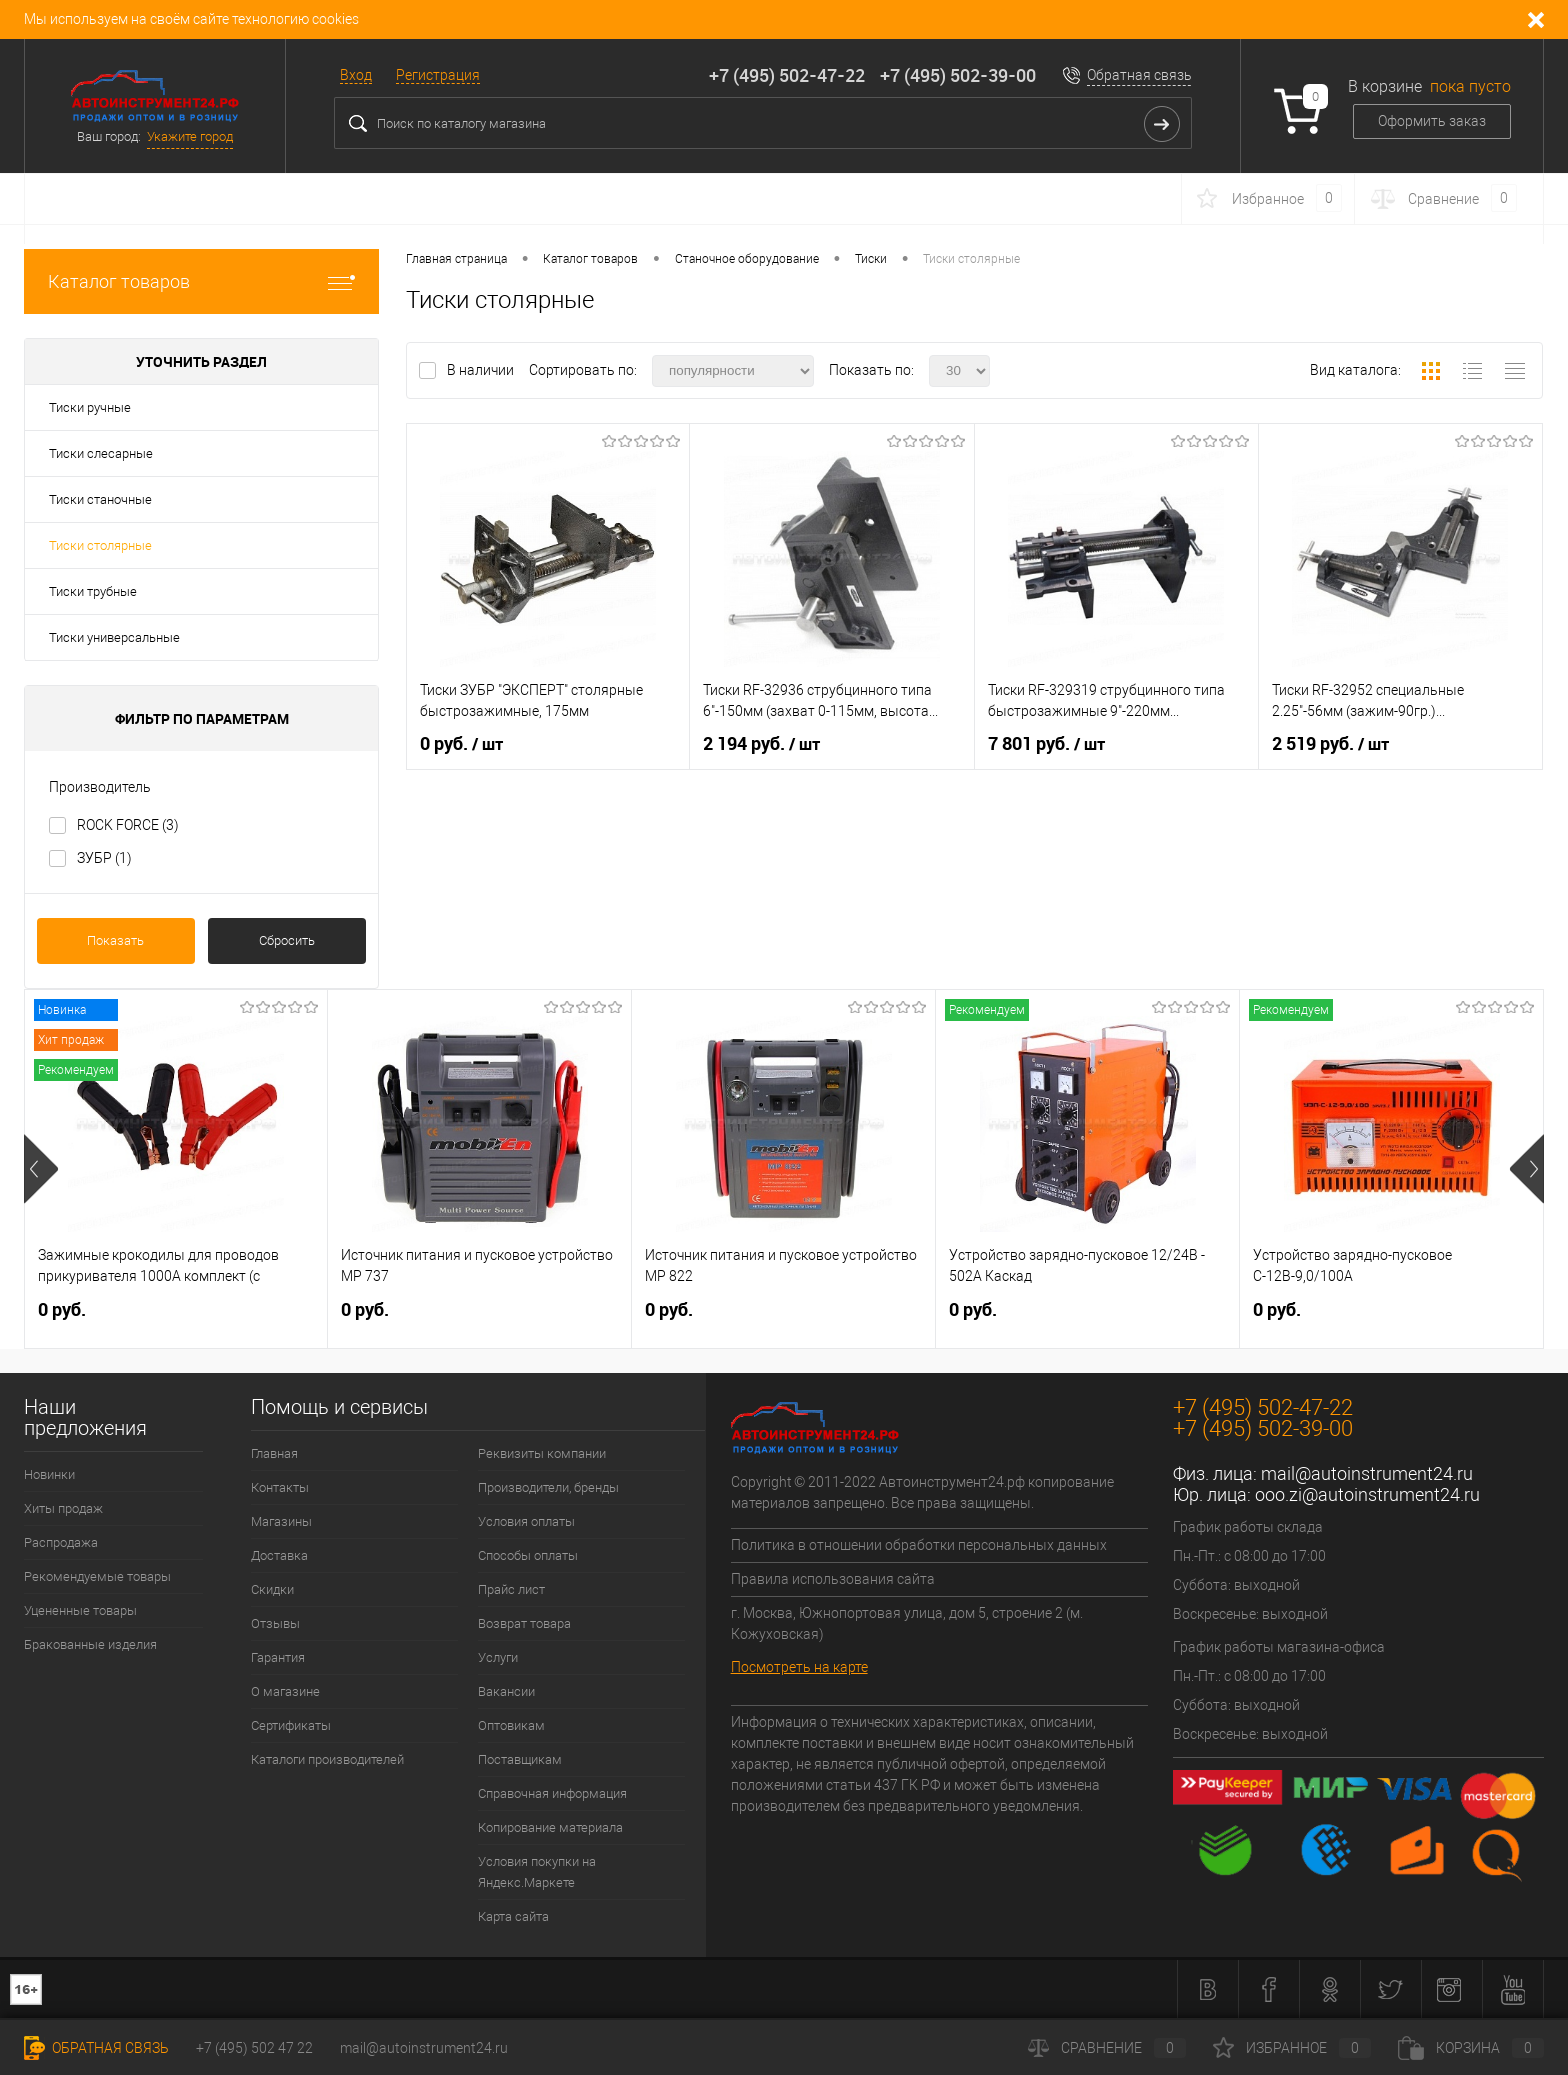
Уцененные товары (80, 1610)
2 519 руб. (1330, 744)
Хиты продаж (63, 1508)
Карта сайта (513, 1916)
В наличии (482, 370)
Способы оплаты (528, 1555)
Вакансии (506, 1691)
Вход (356, 75)
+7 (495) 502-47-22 (787, 75)
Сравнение (1107, 2048)
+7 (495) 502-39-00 (958, 75)
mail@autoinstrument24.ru (1367, 1473)
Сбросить (287, 940)
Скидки (272, 1589)
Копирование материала (550, 1827)
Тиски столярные (100, 545)
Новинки (49, 1474)
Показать (115, 940)
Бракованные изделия (90, 1644)
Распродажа (61, 1542)
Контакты (280, 1487)
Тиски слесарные (101, 453)
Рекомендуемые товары (97, 1576)
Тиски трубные (93, 591)
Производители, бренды (548, 1487)
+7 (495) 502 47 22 (254, 2048)
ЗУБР (104, 858)
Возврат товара (524, 1623)
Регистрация (438, 75)
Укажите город (190, 136)
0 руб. (461, 744)
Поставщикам (520, 1759)
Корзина (1471, 2048)
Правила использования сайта (833, 1579)
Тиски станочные (100, 499)
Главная (274, 1453)
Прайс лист (511, 1589)
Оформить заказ (1432, 121)
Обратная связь (1139, 75)
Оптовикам (511, 1725)
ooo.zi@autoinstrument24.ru (1367, 1494)
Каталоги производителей (327, 1759)
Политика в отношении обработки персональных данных (919, 1545)
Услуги (498, 1657)
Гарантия (278, 1657)
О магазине (285, 1691)
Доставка (279, 1555)
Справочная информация (552, 1793)
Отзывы (275, 1623)
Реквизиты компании (542, 1453)
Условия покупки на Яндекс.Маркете (537, 1872)
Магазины (281, 1521)
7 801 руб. (1046, 744)
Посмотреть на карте (799, 1667)
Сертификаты (291, 1725)
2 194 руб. (761, 744)
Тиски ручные (90, 407)
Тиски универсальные (114, 637)
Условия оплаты (526, 1521)
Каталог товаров (201, 281)
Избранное (1292, 2048)
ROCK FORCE (128, 825)
